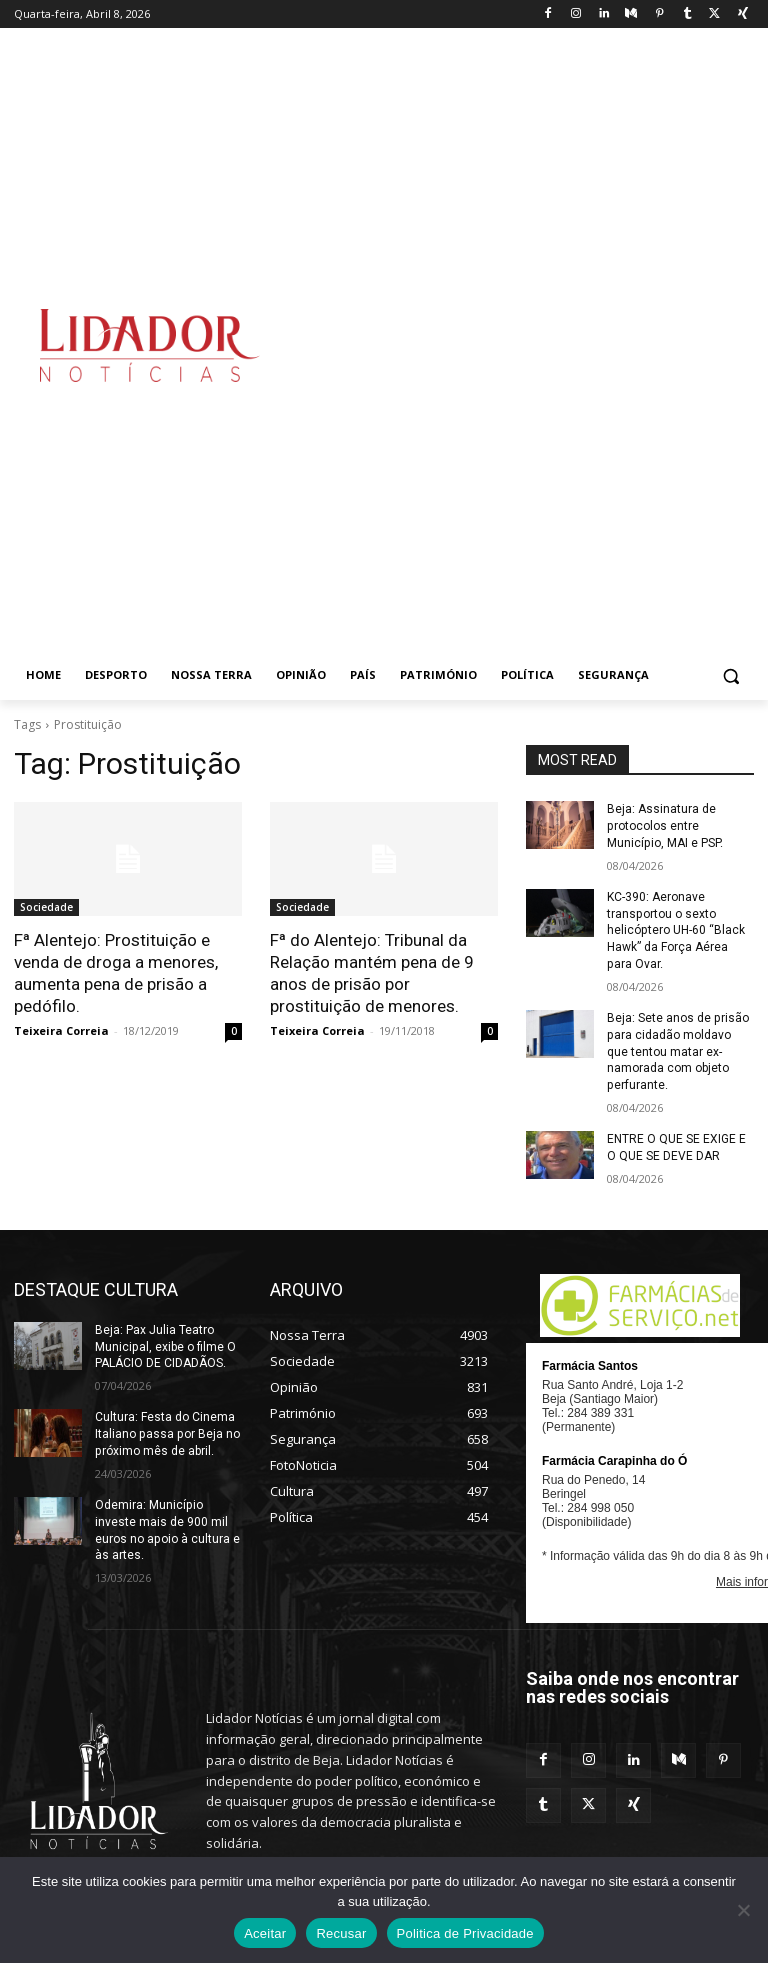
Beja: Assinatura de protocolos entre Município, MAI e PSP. (664, 826)
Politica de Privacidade (465, 1933)
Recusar (341, 1933)
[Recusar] (743, 1910)
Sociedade (46, 907)
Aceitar (265, 1933)
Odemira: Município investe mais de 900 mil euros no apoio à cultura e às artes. (167, 1529)
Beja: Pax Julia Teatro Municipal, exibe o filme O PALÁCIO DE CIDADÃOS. (165, 1346)
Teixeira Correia (61, 1030)
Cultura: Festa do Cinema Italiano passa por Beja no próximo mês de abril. (166, 1433)
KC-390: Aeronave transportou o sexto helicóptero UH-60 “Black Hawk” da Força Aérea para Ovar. (675, 930)
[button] (730, 675)
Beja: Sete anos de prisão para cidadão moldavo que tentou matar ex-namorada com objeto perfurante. (677, 1051)
